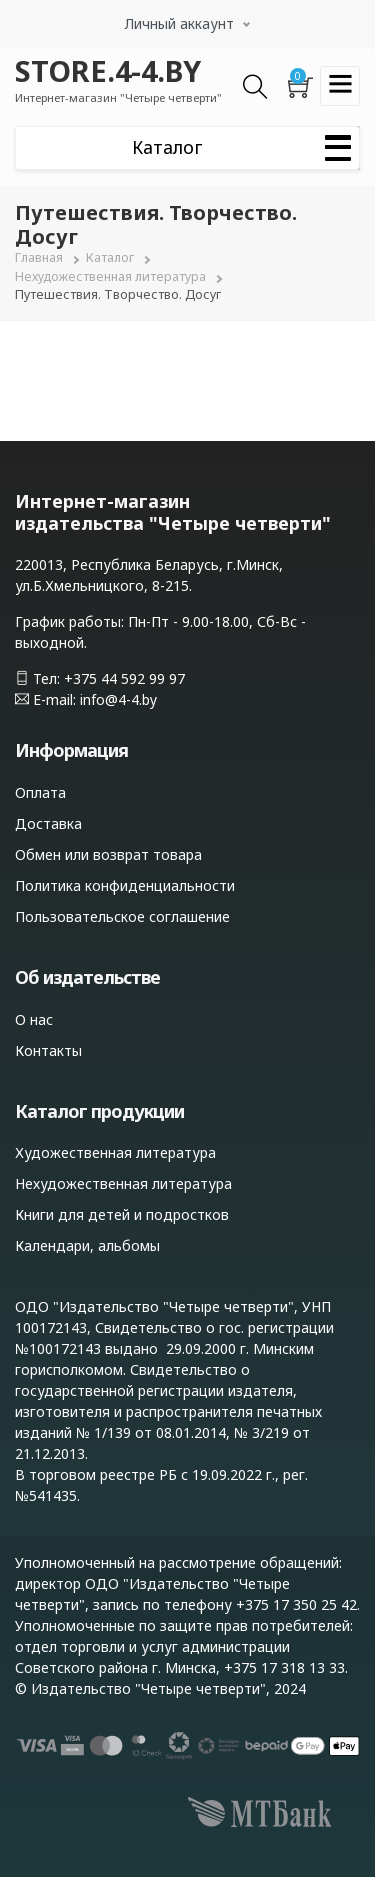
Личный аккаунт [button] (179, 23)
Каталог (110, 257)
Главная (39, 257)
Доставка (48, 823)
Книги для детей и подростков (122, 1214)
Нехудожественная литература (110, 276)
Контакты (48, 1050)
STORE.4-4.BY (108, 70)
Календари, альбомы (87, 1245)
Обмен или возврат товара (108, 854)
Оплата (40, 792)
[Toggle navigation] (340, 86)
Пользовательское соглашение (122, 916)
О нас (34, 1019)
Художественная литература (115, 1152)
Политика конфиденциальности (125, 885)
